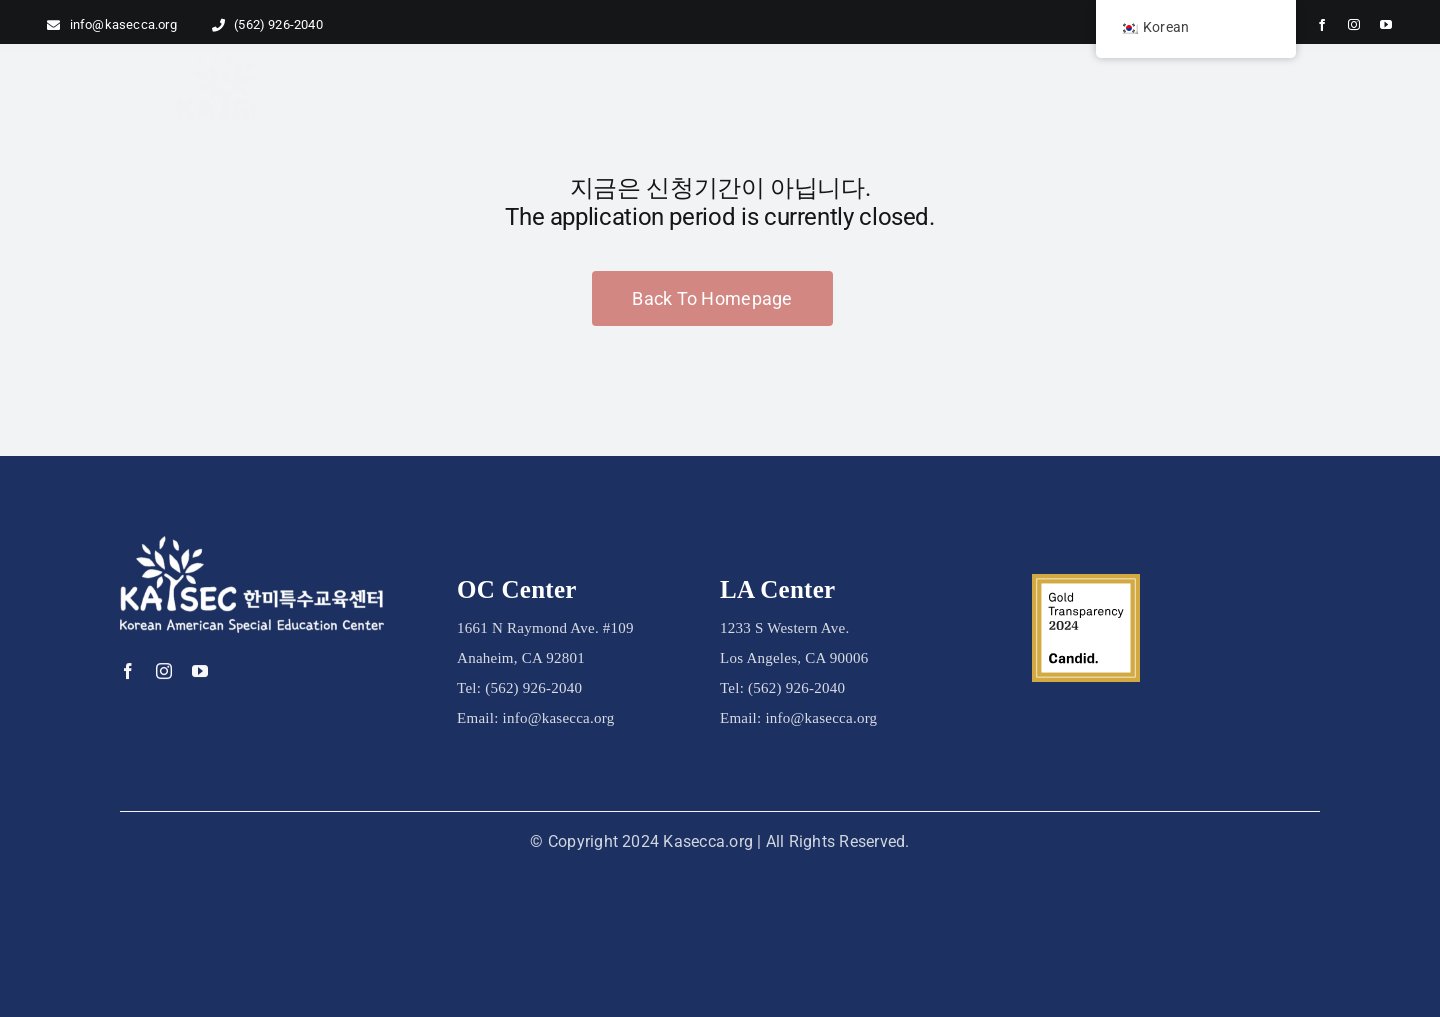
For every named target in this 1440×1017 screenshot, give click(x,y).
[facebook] (1322, 25)
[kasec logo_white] (252, 545)
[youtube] (1386, 25)
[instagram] (1354, 25)
